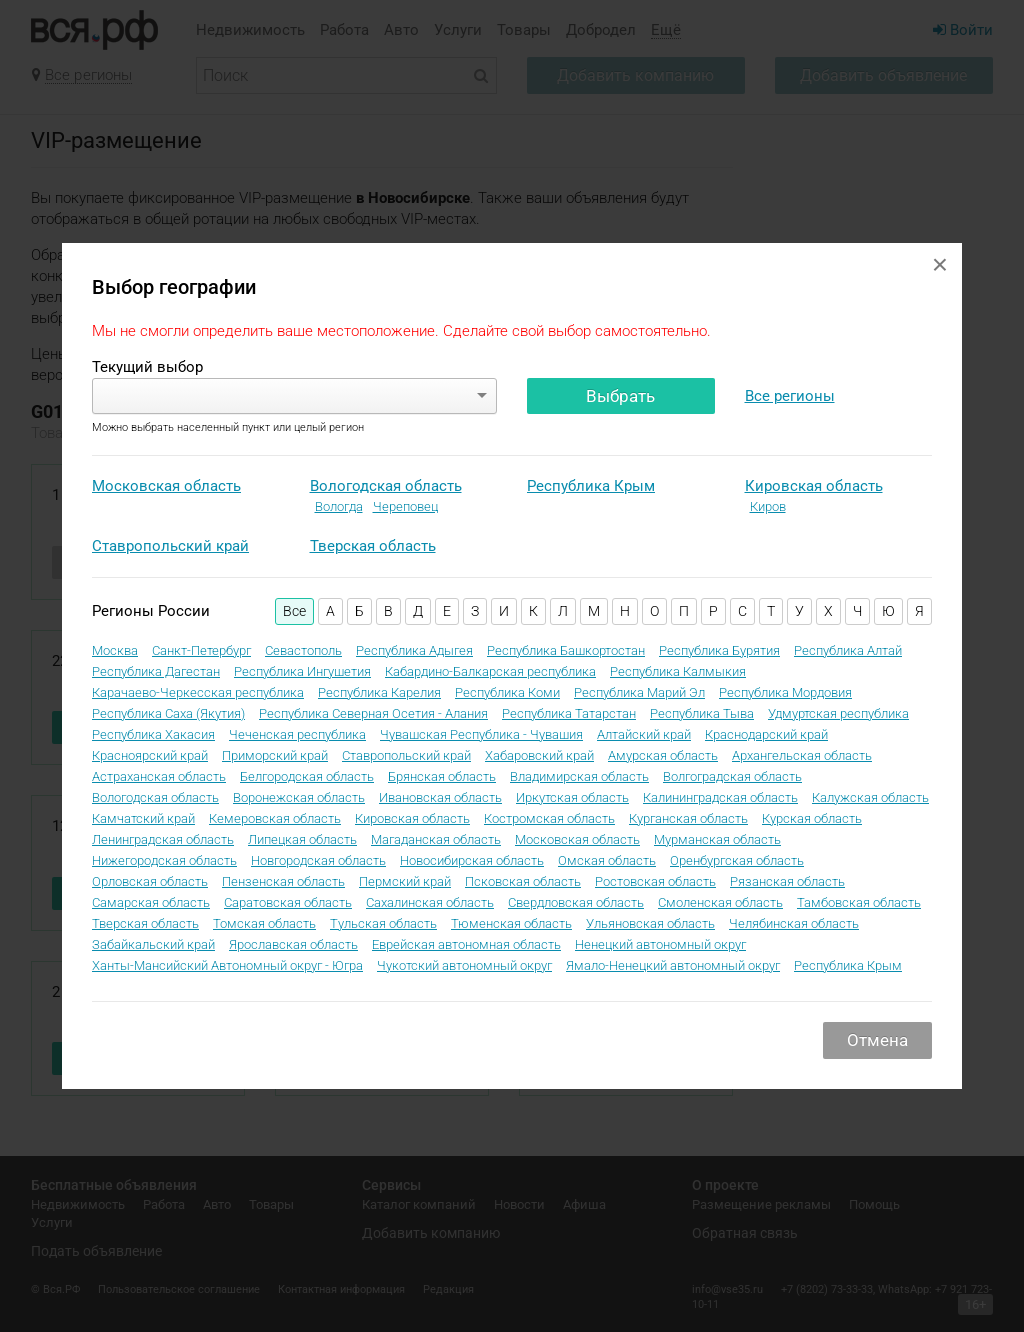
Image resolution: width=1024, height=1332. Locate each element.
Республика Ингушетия (302, 671)
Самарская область (151, 902)
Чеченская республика (297, 734)
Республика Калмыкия (678, 671)
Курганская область (688, 818)
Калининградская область (720, 797)
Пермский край (405, 881)
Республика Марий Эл (639, 692)
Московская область (166, 486)
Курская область (812, 818)
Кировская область (814, 486)
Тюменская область (511, 923)
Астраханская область (159, 776)
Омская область (607, 860)
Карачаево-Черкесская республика (198, 692)
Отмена (877, 1040)
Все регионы (790, 396)
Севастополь (303, 650)
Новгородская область (318, 860)
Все (294, 611)
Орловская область (150, 881)
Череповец (405, 506)
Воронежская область (299, 797)
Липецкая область (302, 839)
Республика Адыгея (414, 650)
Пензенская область (283, 881)
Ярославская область (293, 944)
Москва (115, 650)
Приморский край (275, 755)
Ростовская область (655, 881)
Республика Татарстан (569, 713)
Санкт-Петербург (201, 650)
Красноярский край (150, 755)
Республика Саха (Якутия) (168, 713)
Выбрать (620, 396)
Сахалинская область (430, 902)
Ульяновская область (650, 923)
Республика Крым (591, 486)
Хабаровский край (539, 755)
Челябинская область (794, 923)
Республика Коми (507, 692)
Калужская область (870, 797)
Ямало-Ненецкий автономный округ (673, 965)
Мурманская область (717, 839)
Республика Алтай (848, 650)
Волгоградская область (732, 776)
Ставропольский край (170, 546)
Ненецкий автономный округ (660, 944)
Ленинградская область (163, 839)
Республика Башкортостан (566, 650)
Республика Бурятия (719, 650)
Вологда (339, 506)
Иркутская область (572, 797)
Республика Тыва (702, 713)
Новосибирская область (472, 860)
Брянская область (442, 776)
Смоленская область (720, 902)
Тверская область (373, 546)
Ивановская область (440, 797)
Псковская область (523, 881)
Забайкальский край (153, 944)
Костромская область (549, 818)
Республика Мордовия (785, 692)
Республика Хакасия (153, 734)
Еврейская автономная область (466, 944)
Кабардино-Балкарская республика (490, 671)
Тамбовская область (859, 902)
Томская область (264, 923)
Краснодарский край (766, 734)
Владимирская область (579, 776)
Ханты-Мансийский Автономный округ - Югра (227, 965)
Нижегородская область (164, 860)
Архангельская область (802, 755)
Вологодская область (386, 486)
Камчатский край (143, 818)
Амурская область (663, 755)
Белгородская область (307, 776)
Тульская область (383, 923)
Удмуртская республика (838, 713)
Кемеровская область (275, 818)
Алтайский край (644, 734)
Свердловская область (576, 902)
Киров (768, 506)
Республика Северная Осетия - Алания (373, 713)
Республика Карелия (379, 692)
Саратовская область (288, 902)
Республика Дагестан (156, 671)
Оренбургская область (737, 860)
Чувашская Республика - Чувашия (481, 734)
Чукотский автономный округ (464, 965)
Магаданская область (436, 839)
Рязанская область (787, 881)
